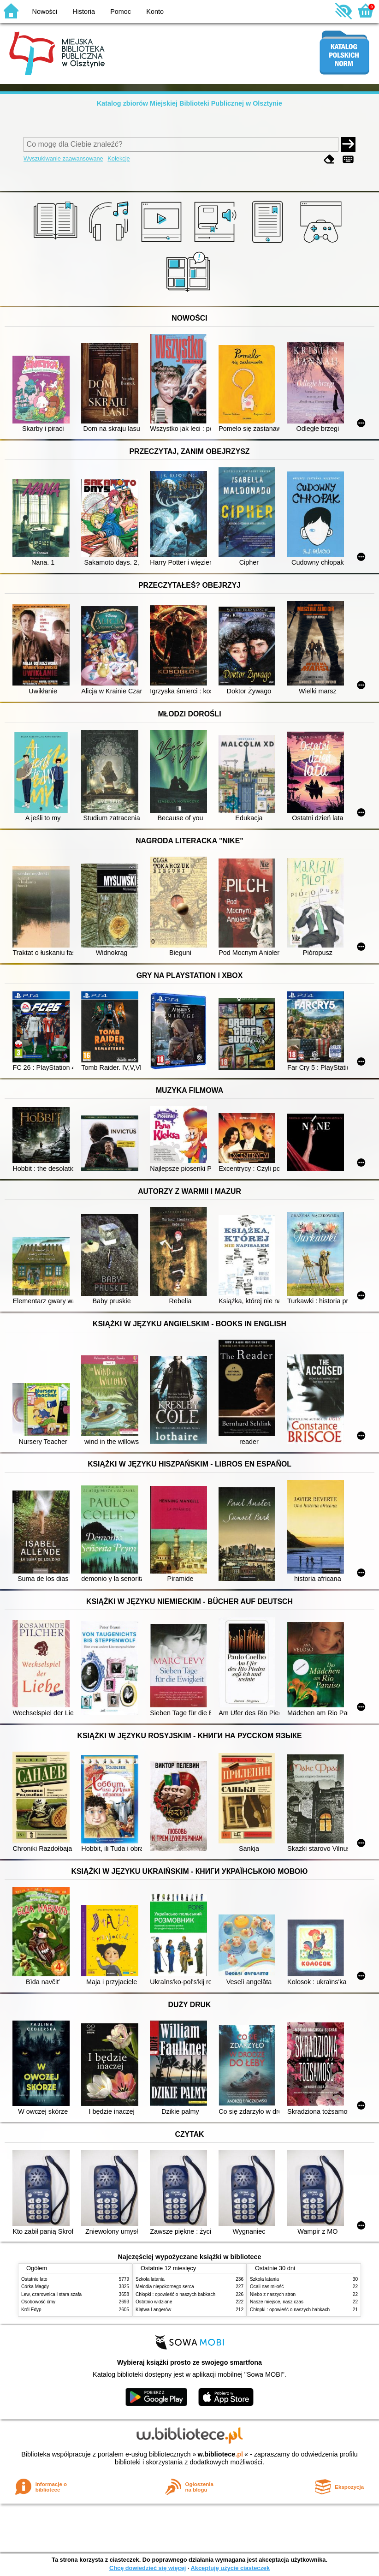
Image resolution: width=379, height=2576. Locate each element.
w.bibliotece (220, 2454)
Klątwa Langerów (153, 2309)
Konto (155, 11)
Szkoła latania (150, 2279)
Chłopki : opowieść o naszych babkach (175, 2294)
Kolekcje (118, 158)
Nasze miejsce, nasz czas (276, 2301)
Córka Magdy (35, 2286)
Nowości (44, 11)
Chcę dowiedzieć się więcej (147, 2567)
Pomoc (120, 11)
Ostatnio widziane (154, 2301)
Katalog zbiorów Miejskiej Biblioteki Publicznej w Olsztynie (189, 103)
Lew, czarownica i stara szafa (51, 2294)
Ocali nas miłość (267, 2286)
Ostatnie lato (34, 2279)
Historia (83, 11)
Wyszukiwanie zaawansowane (63, 158)
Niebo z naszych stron (273, 2294)
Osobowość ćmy (38, 2301)
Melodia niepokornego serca (165, 2286)
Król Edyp (31, 2309)
